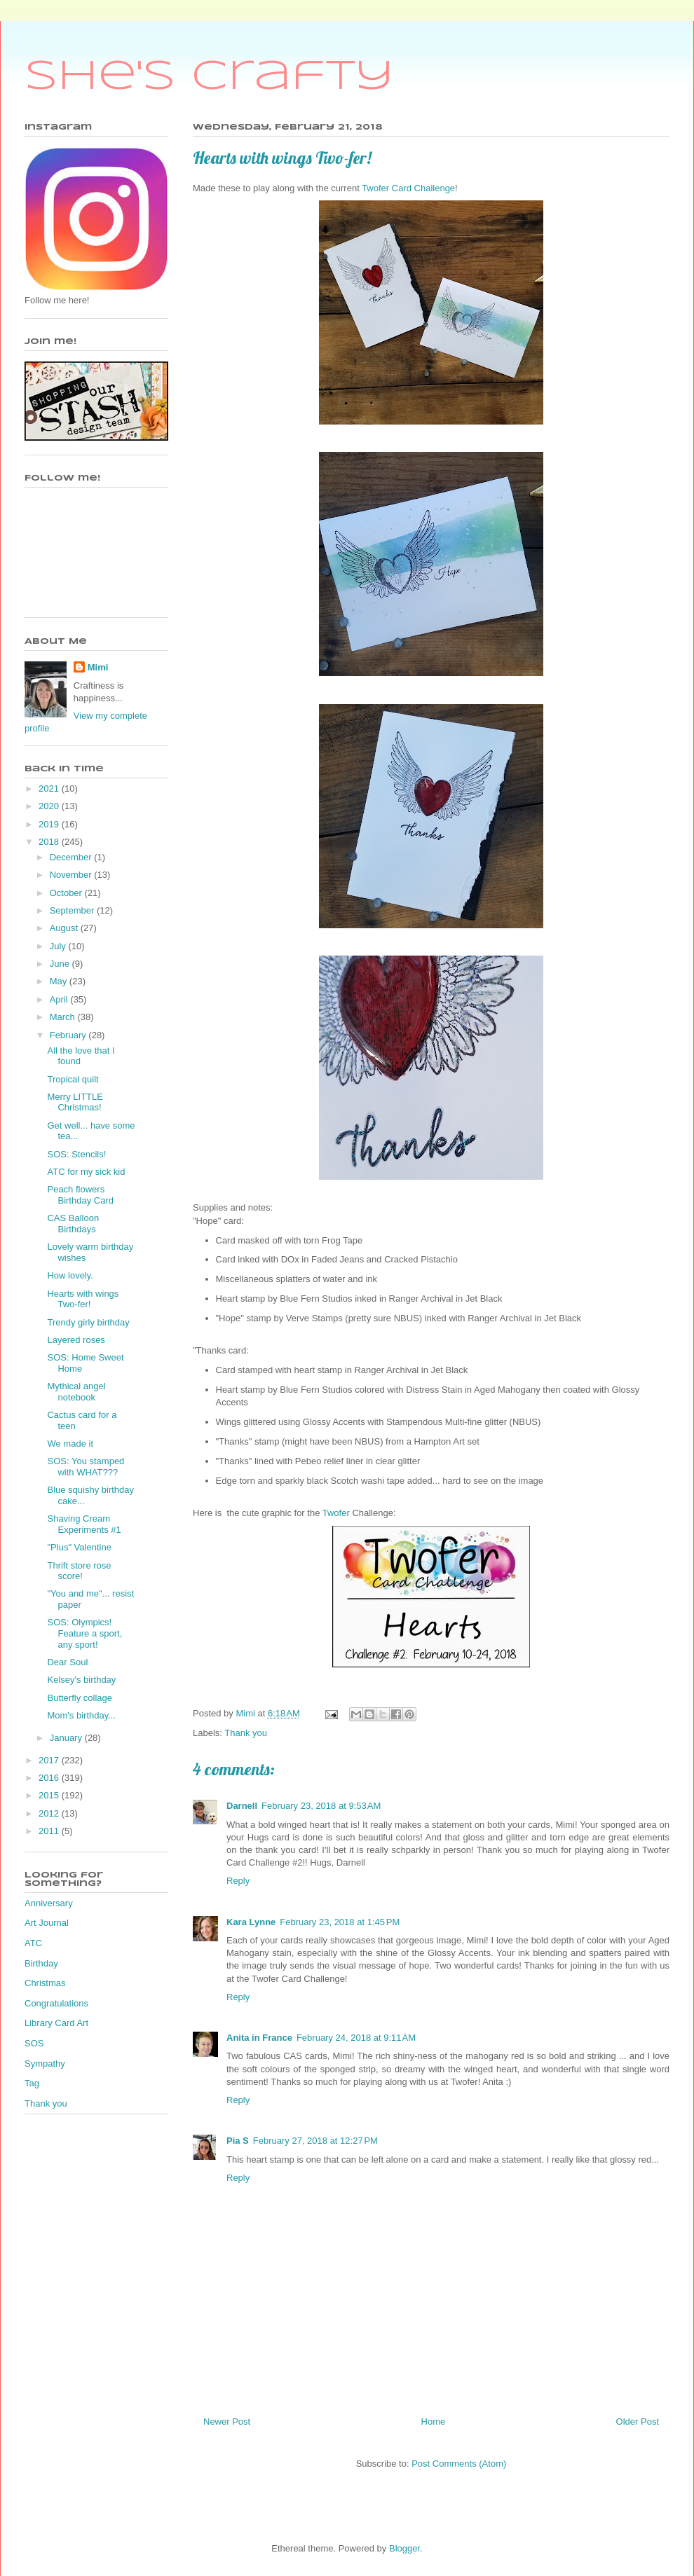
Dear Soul (67, 1662)
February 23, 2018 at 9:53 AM (321, 1805)
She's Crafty (209, 77)
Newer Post (226, 2421)
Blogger (404, 2548)
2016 (50, 1777)
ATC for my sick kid (86, 1171)
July (59, 946)
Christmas (45, 1983)
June (61, 963)
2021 (50, 788)
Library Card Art (56, 2023)
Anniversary (49, 1903)
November (72, 874)
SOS (34, 2043)
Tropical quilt (72, 1079)
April (60, 999)
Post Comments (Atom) (458, 2463)
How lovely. (70, 1275)
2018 (50, 841)
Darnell (241, 1805)
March (64, 1017)
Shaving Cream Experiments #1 (84, 1524)
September (73, 910)
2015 (50, 1795)
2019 (50, 824)
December (72, 857)
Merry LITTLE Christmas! (74, 1102)
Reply (238, 1880)
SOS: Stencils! (76, 1154)
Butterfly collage (79, 1698)
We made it (70, 1443)
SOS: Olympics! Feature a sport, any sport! (84, 1633)
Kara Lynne (250, 1922)
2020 (50, 806)
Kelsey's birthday (81, 1679)
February (69, 1035)
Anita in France (259, 2037)
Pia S (237, 2140)
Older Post (637, 2421)
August (65, 928)
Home (433, 2421)
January (67, 1738)
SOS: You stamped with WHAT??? (85, 1467)
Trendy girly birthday (88, 1322)
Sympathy (45, 2063)
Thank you (245, 1733)
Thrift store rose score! (79, 1571)
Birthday (41, 1963)
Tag (32, 2083)
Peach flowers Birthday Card (80, 1195)
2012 (50, 1813)
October (67, 893)
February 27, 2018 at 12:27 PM (315, 2140)
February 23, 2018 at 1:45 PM (340, 1922)
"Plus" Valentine (79, 1547)
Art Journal (47, 1922)
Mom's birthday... (81, 1715)
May (59, 981)
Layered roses (75, 1340)
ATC (33, 1943)
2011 (50, 1831)
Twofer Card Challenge (408, 188)
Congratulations (56, 2003)
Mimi (98, 667)
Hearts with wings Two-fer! (82, 1299)
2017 (50, 1760)
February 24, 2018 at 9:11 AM (356, 2037)
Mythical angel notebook (76, 1392)
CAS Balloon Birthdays (73, 1223)
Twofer (336, 1513)
